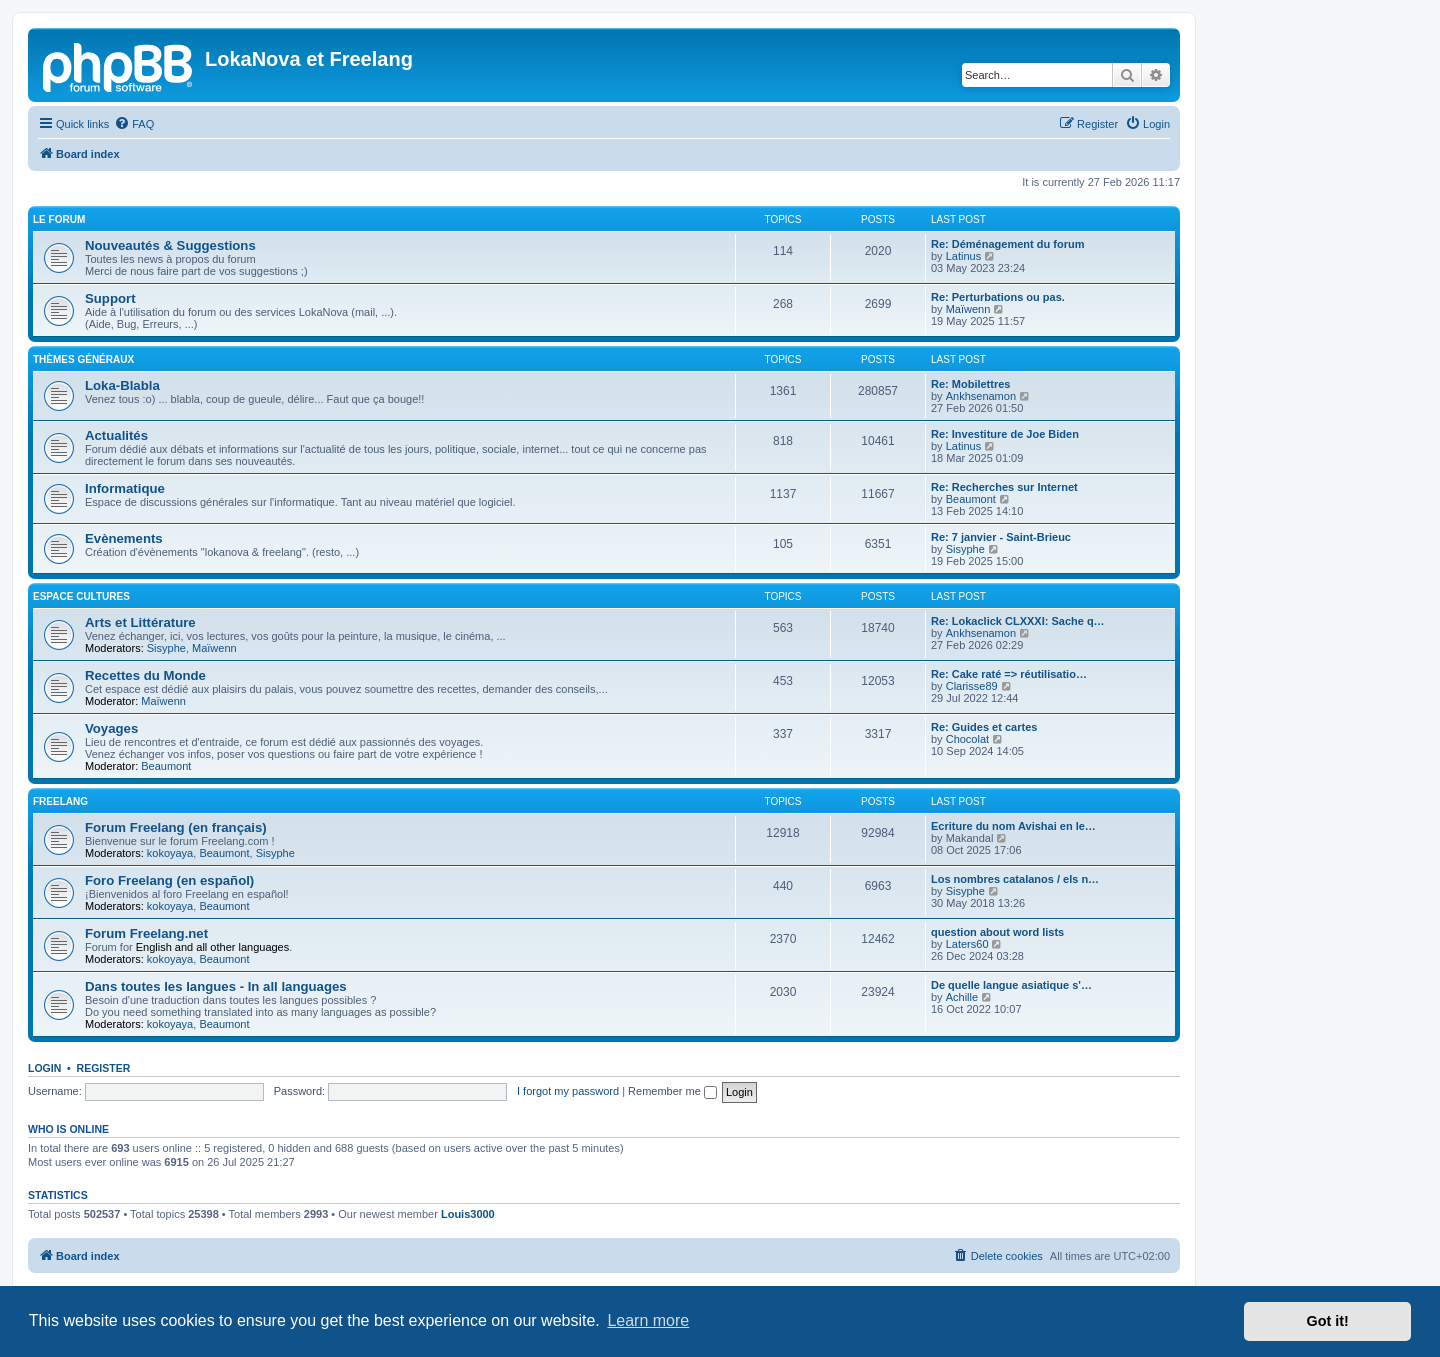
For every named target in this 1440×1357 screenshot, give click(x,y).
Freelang (60, 801)
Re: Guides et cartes (984, 727)
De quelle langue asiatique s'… (1011, 985)
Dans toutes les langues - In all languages (216, 986)
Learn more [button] (648, 1320)
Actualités (116, 435)
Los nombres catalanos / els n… (1015, 879)
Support (110, 298)
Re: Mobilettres (970, 384)
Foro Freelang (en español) (169, 880)
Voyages (111, 728)
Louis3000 (468, 1214)
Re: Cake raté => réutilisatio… (1009, 674)
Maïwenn (968, 309)
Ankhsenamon (981, 396)
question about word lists (997, 932)
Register (104, 1068)
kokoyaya (170, 853)
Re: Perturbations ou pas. (998, 297)
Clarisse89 (972, 686)
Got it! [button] (1328, 1321)
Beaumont (971, 499)
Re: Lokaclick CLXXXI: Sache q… (1018, 621)
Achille (962, 997)
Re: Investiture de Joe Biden (1005, 434)
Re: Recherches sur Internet (1004, 487)
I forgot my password (568, 1091)
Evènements (124, 538)
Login (44, 1068)
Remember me (672, 1091)
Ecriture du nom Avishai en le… (1013, 826)
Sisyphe (965, 549)
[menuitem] (134, 124)
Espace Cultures (81, 596)
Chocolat (967, 739)
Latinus (963, 256)
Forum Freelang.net (146, 933)
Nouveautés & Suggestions (170, 245)
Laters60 (967, 944)
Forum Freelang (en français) (176, 827)
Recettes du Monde (145, 675)
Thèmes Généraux (83, 359)
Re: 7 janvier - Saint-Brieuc (1001, 537)
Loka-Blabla (122, 385)
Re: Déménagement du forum (1007, 244)
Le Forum (59, 219)
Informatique (125, 488)
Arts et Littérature (140, 622)
